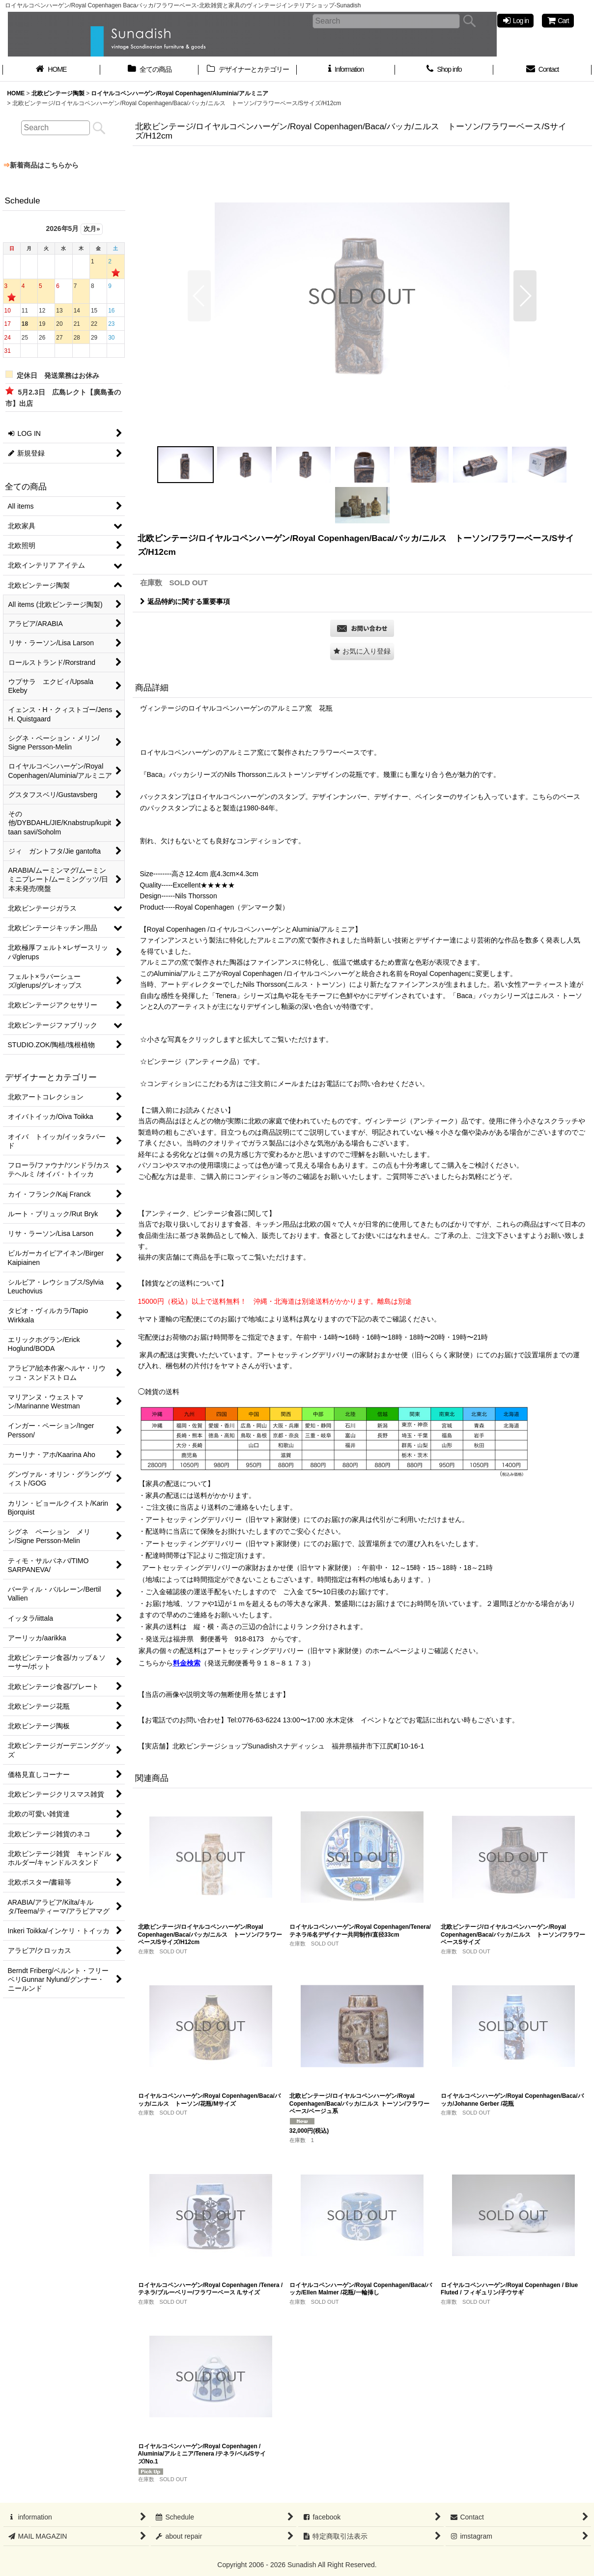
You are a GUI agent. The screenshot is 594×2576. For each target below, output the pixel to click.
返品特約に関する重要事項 (185, 601)
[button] (199, 295)
